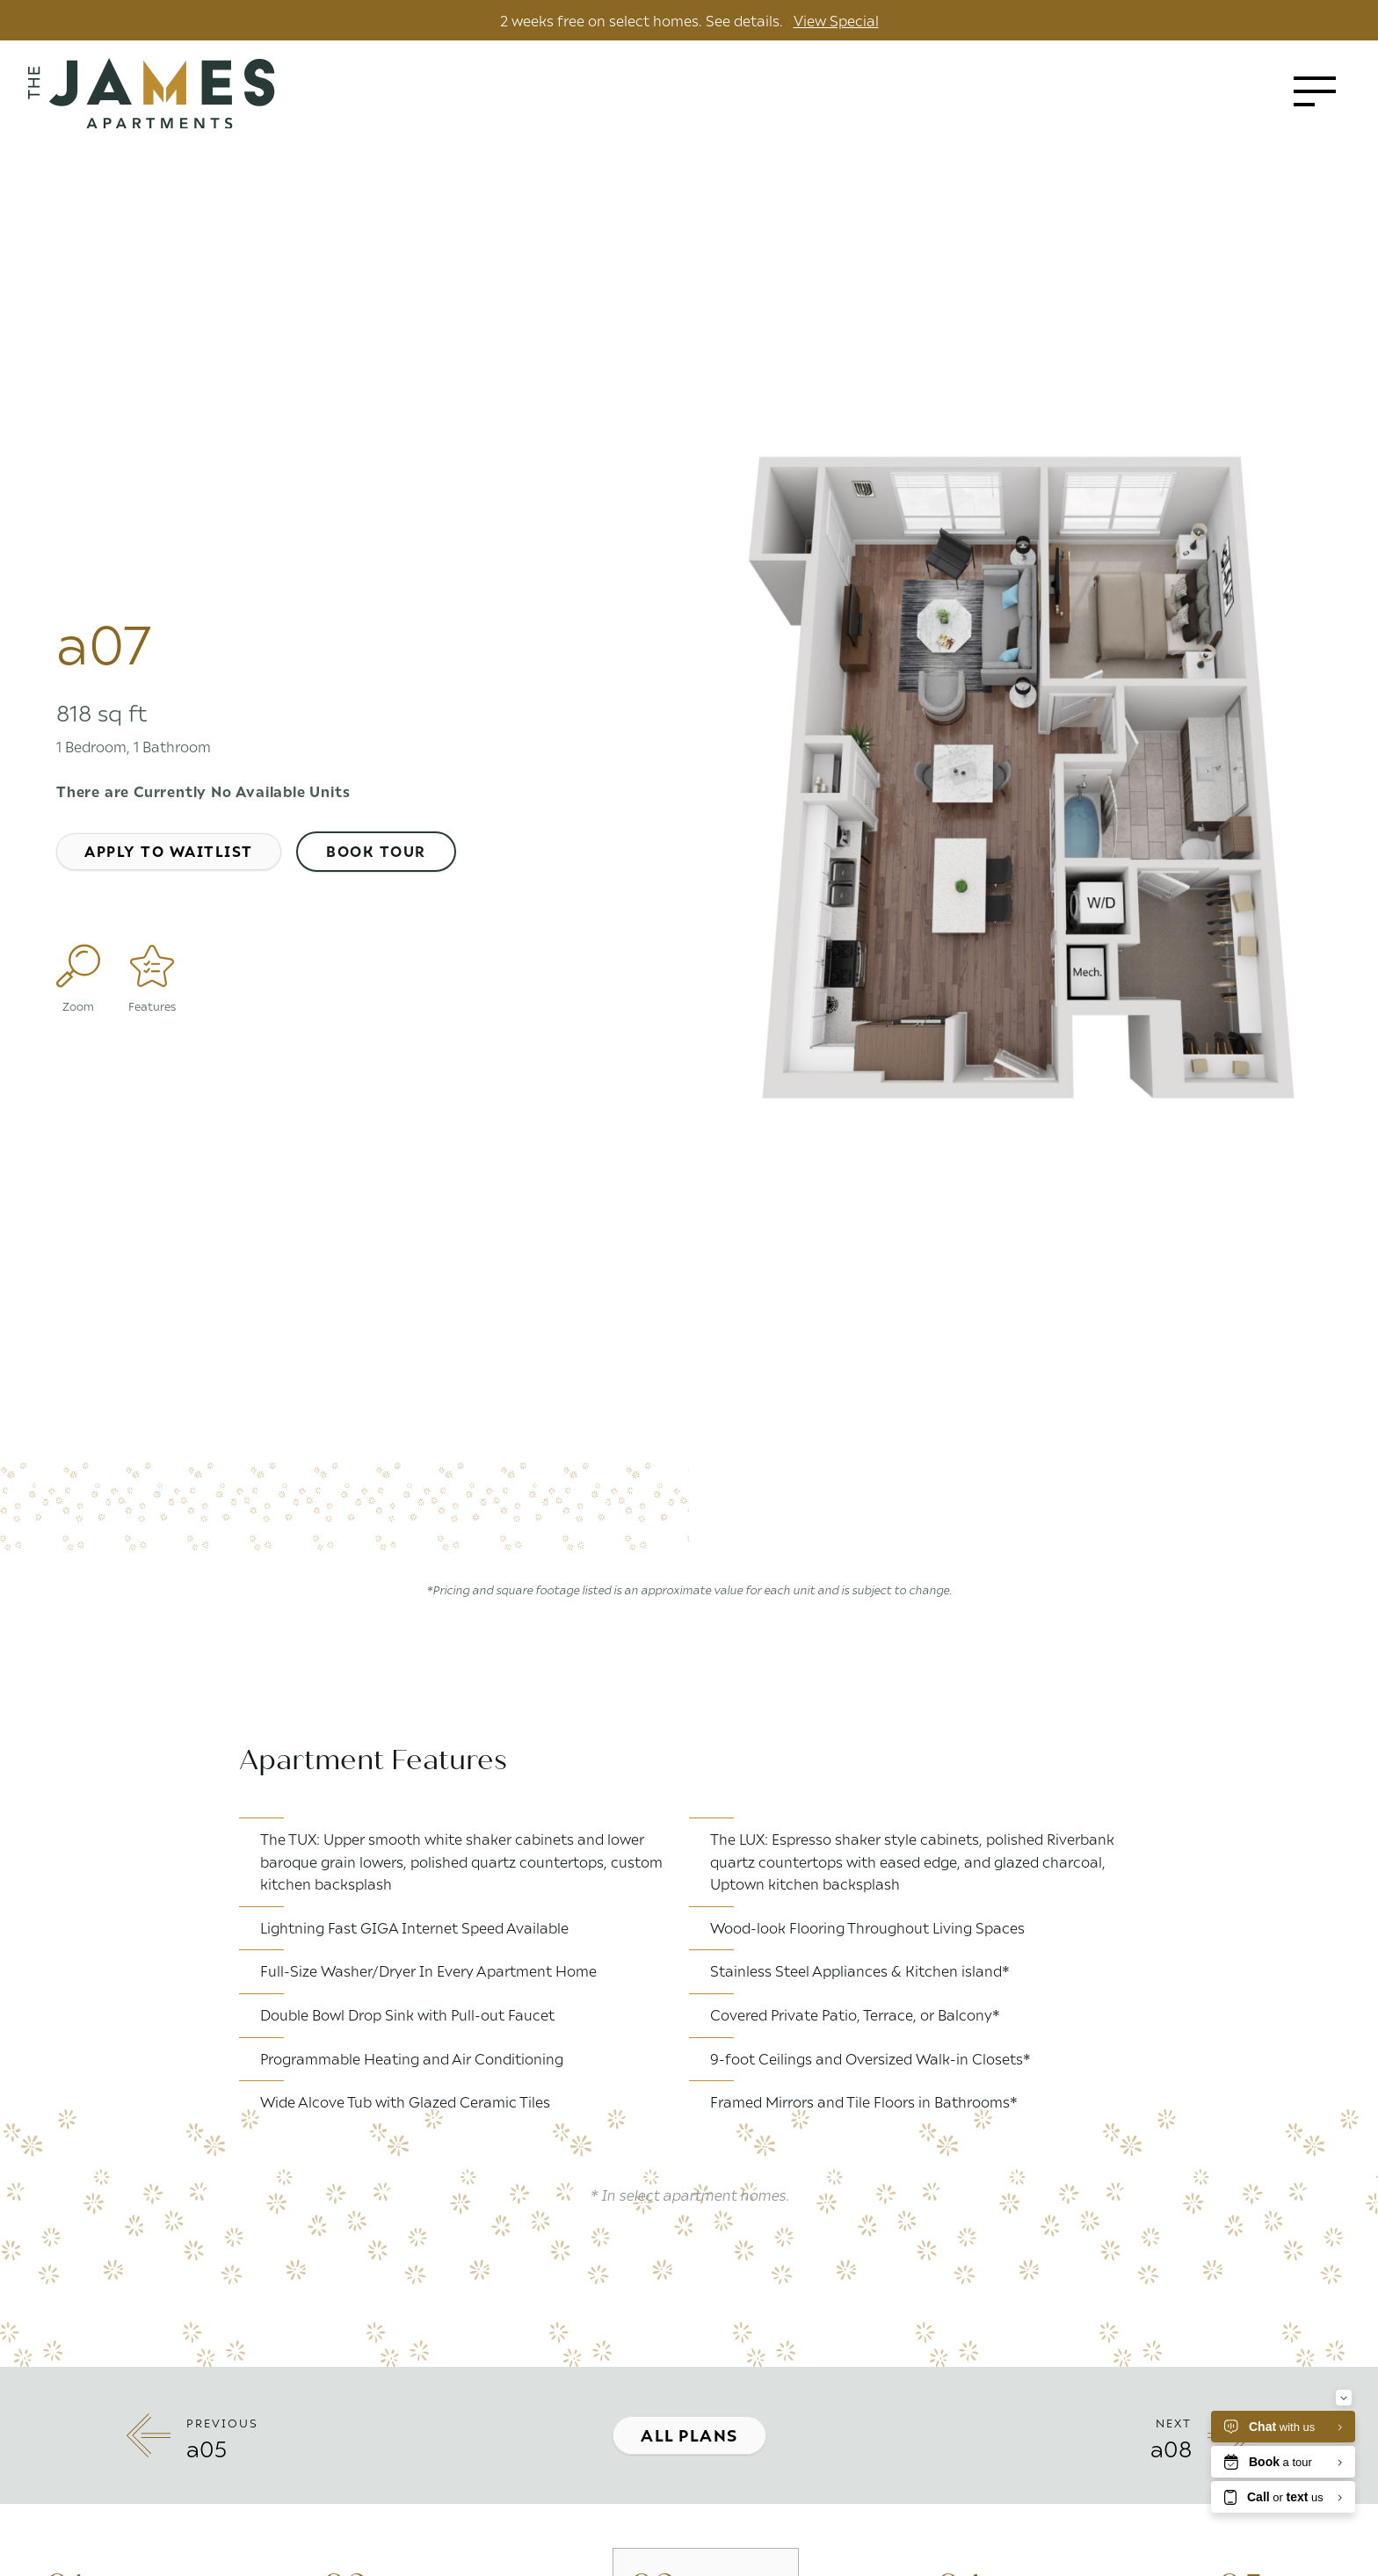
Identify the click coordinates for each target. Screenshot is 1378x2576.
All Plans (689, 2434)
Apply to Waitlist (168, 850)
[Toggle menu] (1315, 91)
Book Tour (376, 850)
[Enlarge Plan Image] (78, 966)
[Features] (152, 966)
